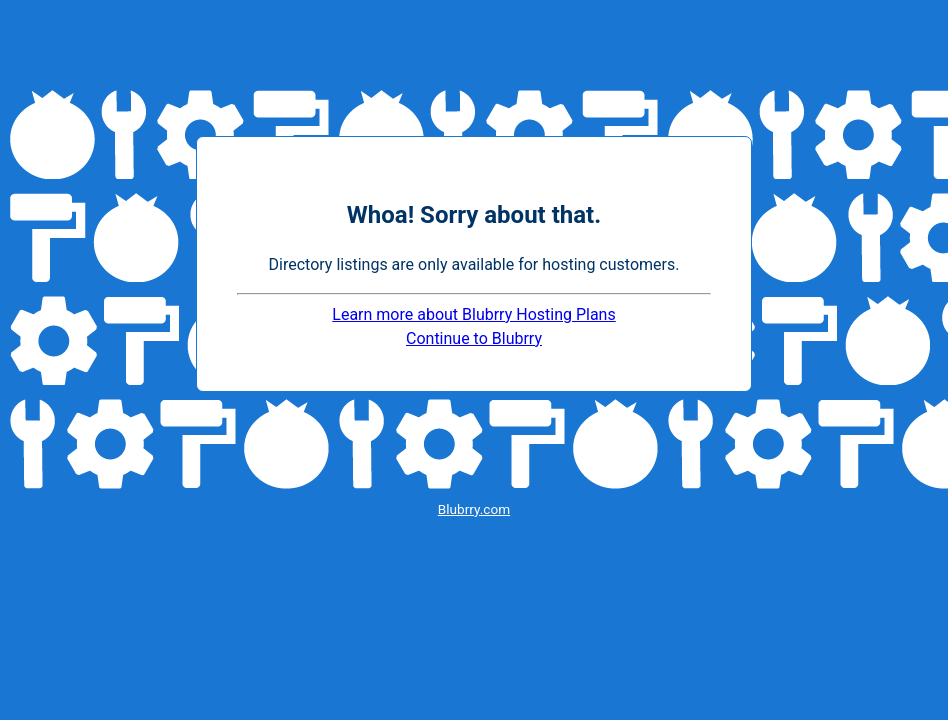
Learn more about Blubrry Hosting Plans (473, 314)
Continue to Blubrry (474, 338)
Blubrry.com (474, 509)
